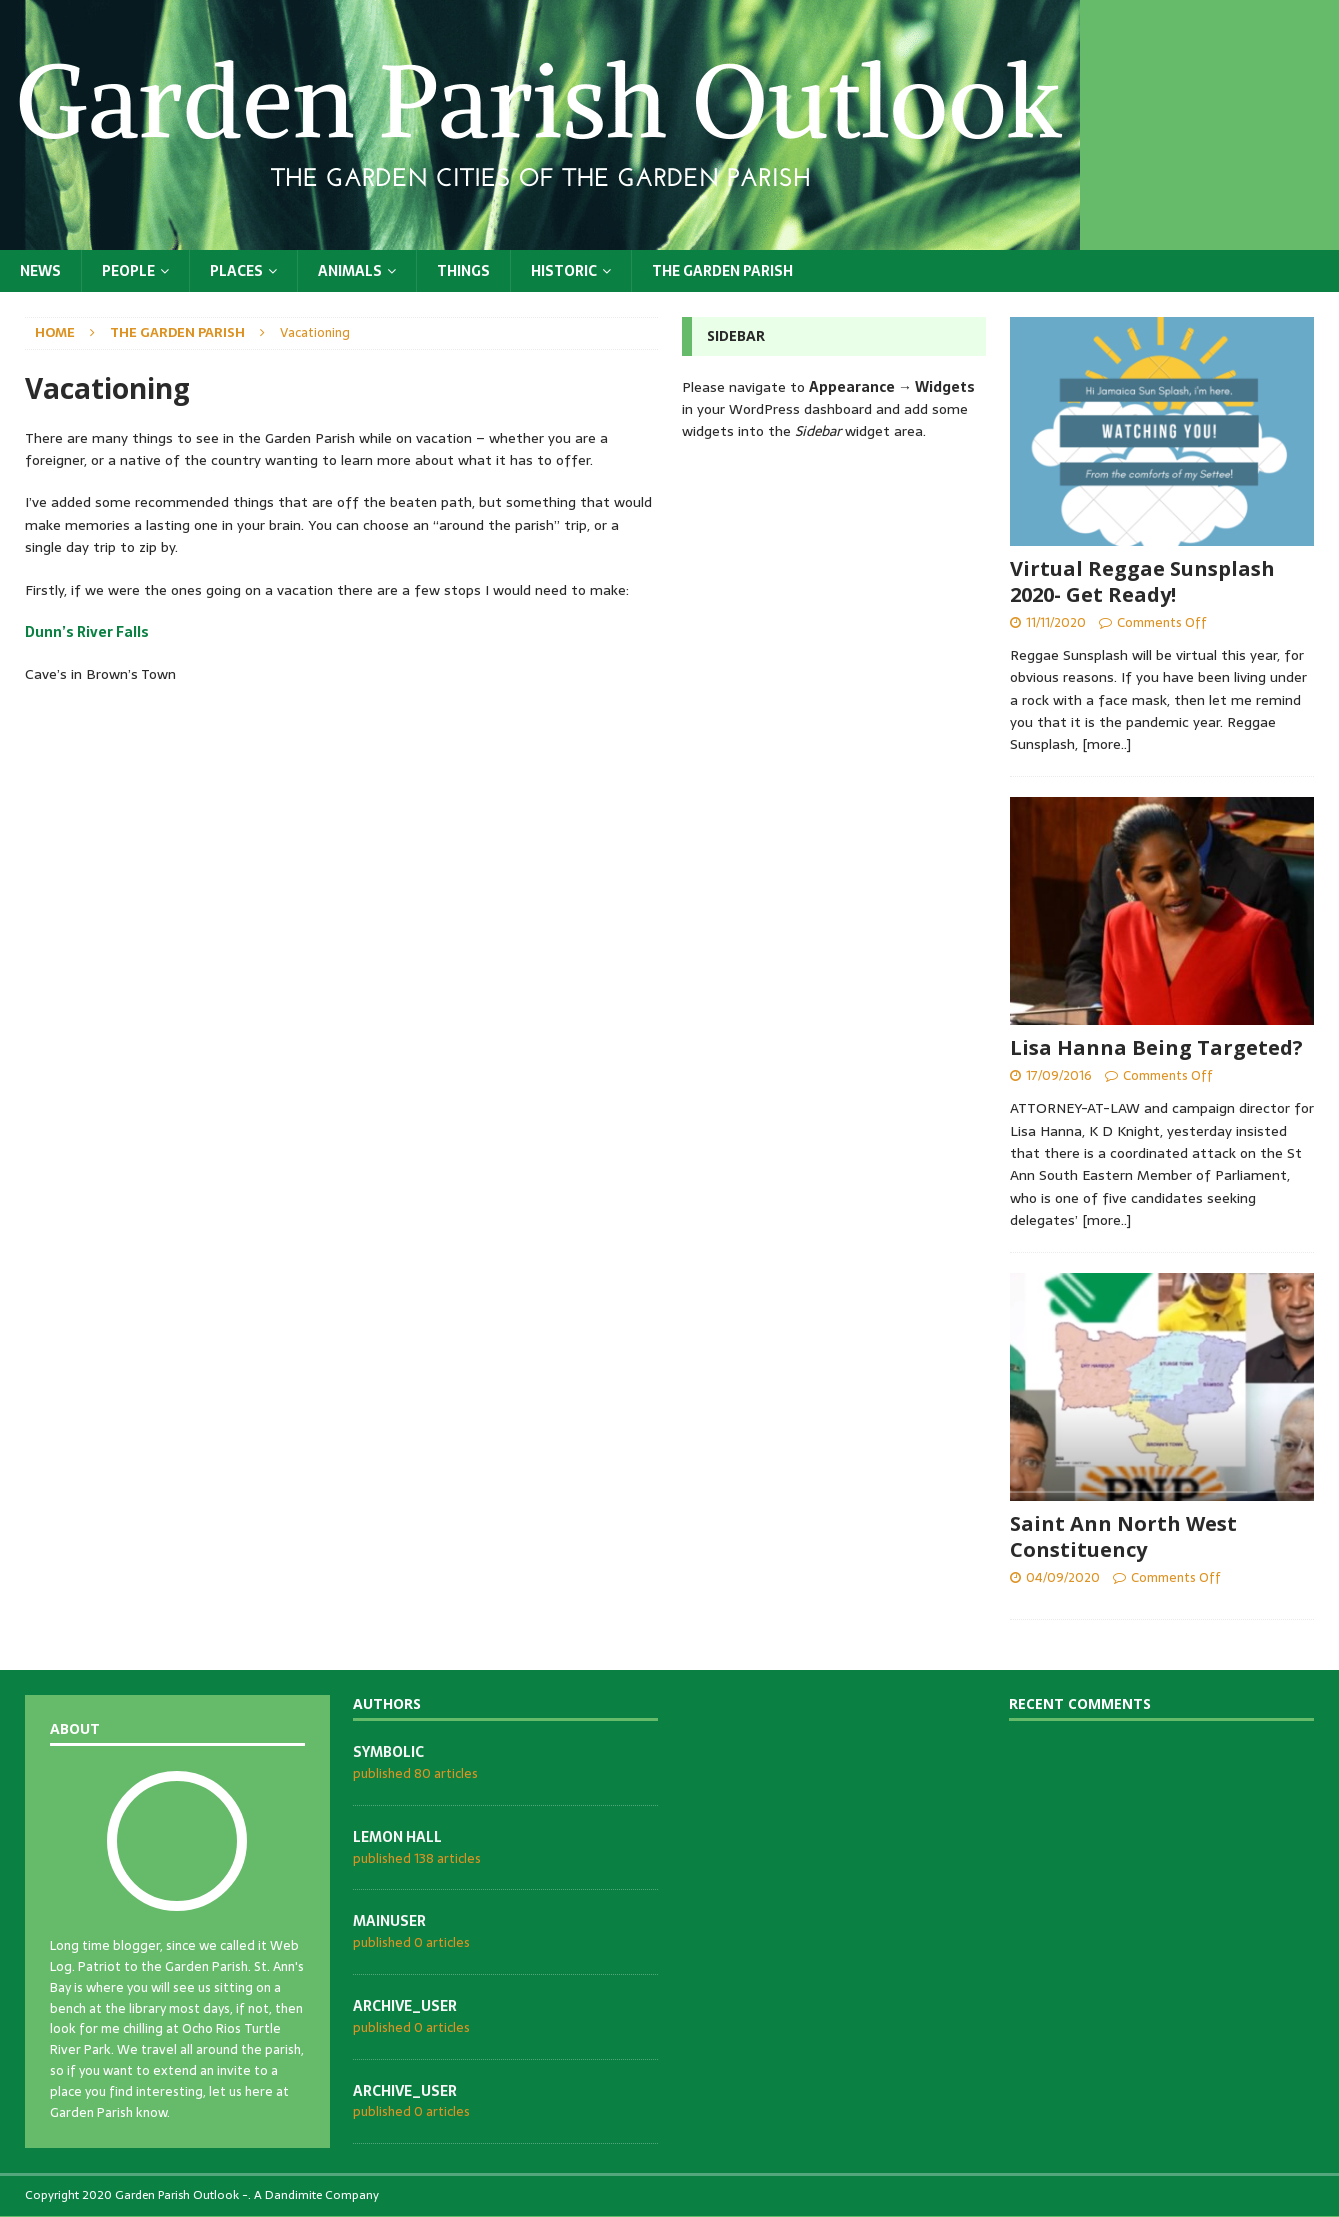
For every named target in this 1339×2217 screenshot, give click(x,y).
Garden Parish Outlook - (181, 2195)
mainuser (389, 1921)
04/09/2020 (1063, 1577)
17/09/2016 (1059, 1075)
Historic (564, 271)
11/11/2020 (1056, 622)
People (128, 271)
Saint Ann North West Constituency (1123, 1536)
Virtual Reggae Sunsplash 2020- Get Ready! (1142, 581)
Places (236, 271)
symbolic (388, 1752)
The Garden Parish (722, 271)
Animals (350, 271)
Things (463, 271)
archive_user (405, 2006)
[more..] (1106, 744)
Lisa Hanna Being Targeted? (1156, 1047)
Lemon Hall (397, 1837)
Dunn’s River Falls (87, 632)
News (40, 271)
